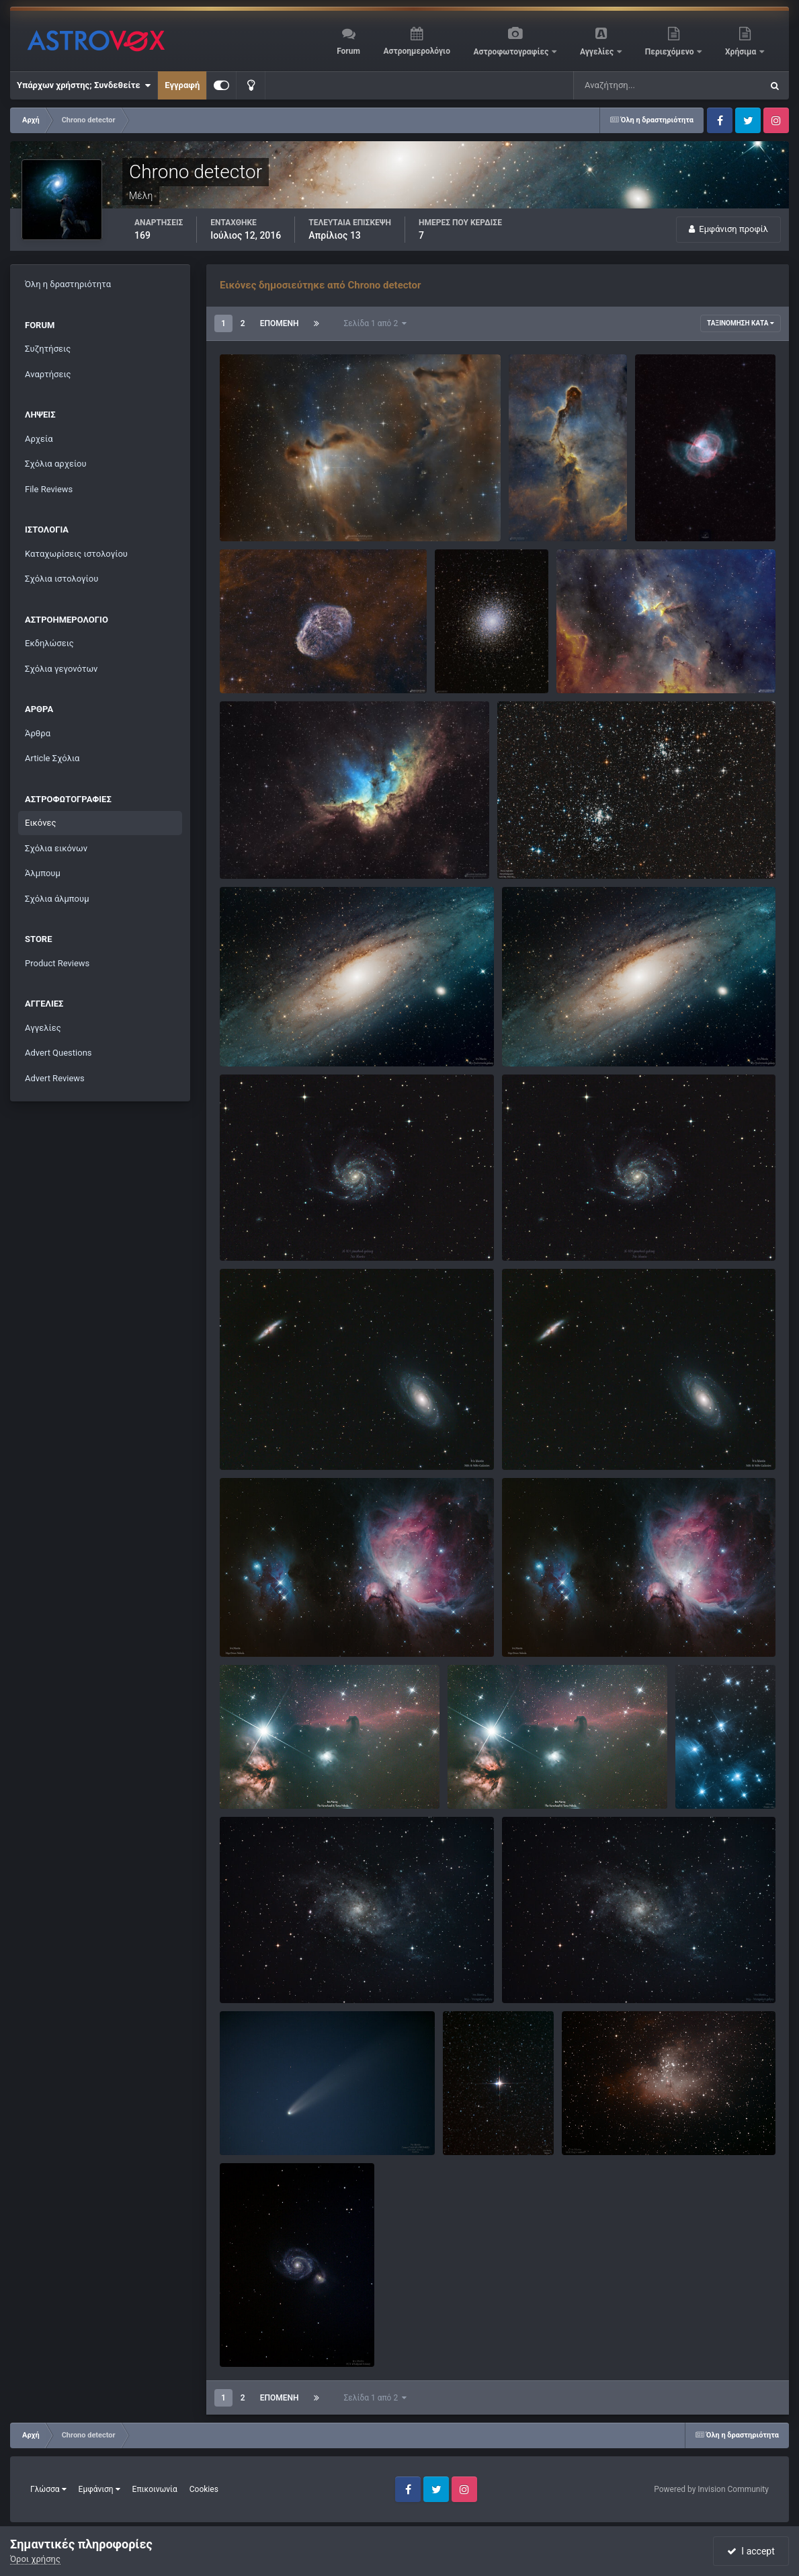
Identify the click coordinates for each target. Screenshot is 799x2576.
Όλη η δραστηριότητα (68, 284)
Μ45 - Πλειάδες (715, 1765)
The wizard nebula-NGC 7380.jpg (293, 848)
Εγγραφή (182, 85)
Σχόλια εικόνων (56, 848)
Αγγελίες (598, 51)
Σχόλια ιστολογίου (61, 579)
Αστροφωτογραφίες (512, 51)
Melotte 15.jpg (593, 662)
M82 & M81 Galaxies (551, 1439)
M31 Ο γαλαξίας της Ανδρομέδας (576, 1035)
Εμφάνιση (99, 2489)
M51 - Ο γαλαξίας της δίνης (283, 2336)
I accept (750, 2551)
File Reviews (49, 489)
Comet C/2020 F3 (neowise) (283, 2124)
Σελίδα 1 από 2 (375, 323)
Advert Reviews (55, 1078)
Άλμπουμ (42, 873)
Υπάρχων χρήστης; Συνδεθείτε (84, 85)
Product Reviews (57, 963)
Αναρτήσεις (48, 374)
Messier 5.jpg (470, 649)
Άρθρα (37, 733)
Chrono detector (278, 526)
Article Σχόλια (52, 758)
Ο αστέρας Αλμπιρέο (493, 2110)
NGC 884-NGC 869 (542, 848)
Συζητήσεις (48, 349)
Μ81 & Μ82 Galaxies (268, 1439)
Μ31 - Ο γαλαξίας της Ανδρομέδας (297, 1035)
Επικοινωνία (154, 2489)
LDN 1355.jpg (255, 510)
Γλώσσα (48, 2489)
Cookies (204, 2489)
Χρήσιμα (741, 51)
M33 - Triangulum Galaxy (277, 1972)
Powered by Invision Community (711, 2489)
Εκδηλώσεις (49, 643)
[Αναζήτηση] (640, 85)
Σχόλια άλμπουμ (57, 899)
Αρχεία (39, 439)
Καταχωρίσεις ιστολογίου (76, 554)
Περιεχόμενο (670, 51)
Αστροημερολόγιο (416, 51)
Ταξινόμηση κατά (740, 323)
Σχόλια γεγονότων (61, 669)
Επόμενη (279, 323)
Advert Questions (58, 1053)
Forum (348, 51)
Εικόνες (40, 823)
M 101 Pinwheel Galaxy (556, 1229)
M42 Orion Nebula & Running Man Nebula (309, 1626)
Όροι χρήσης (35, 2559)
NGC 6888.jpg (255, 662)
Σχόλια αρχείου (56, 464)
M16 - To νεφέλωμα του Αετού (632, 2124)
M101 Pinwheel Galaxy (273, 1229)
